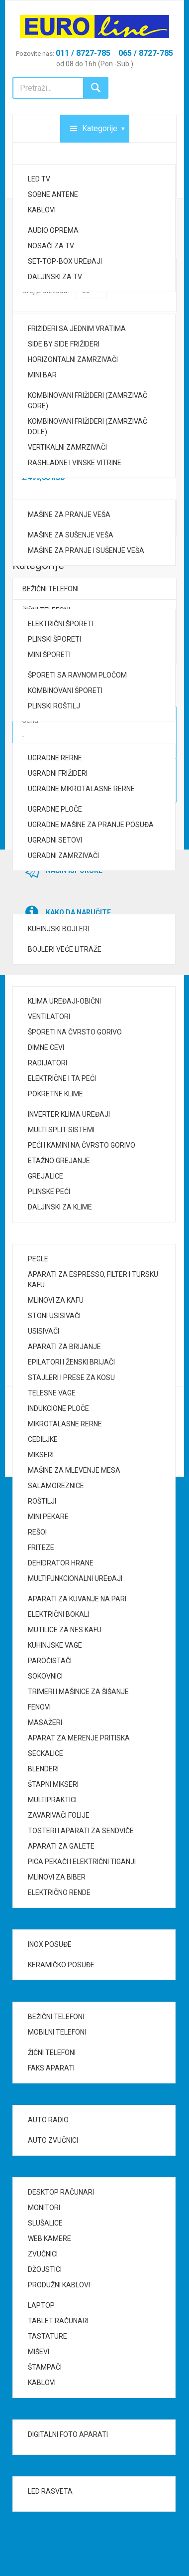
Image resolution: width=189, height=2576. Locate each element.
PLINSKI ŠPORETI (54, 639)
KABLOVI (42, 210)
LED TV (39, 179)
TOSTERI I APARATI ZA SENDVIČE (81, 1831)
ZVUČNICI (43, 2254)
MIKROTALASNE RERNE (65, 1424)
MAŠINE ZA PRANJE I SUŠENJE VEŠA (86, 550)
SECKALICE (45, 1753)
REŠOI (37, 1532)
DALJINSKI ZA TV (55, 277)
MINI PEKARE (48, 1517)
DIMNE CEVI (46, 1047)
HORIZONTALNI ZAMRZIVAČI (73, 359)
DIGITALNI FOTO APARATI (68, 2434)
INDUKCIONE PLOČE (58, 1408)
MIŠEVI (38, 2352)
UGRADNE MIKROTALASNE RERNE (81, 789)
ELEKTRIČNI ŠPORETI (61, 624)
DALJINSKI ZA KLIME (60, 1207)
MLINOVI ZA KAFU (56, 1300)
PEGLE (38, 1259)
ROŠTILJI (42, 1501)
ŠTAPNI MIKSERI (53, 1784)
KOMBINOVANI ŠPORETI (65, 690)
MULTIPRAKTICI (52, 1800)
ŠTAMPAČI (45, 2367)
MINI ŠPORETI (49, 655)
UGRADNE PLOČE (55, 809)
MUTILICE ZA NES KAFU (64, 1630)
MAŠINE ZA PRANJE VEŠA (69, 514)
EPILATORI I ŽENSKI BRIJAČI (71, 1362)
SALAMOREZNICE (56, 1486)
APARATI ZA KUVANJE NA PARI (77, 1599)
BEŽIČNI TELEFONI (56, 2017)
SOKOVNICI (45, 1676)
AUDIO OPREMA (53, 230)
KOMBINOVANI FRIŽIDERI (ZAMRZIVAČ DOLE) (87, 426)
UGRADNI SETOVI (55, 840)
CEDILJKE (43, 1439)
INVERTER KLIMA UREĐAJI (69, 1114)
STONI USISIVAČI (54, 1316)
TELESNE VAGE (52, 1393)
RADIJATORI (47, 1063)
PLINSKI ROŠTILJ (54, 706)
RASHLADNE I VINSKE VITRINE (74, 463)
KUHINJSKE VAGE (55, 1645)
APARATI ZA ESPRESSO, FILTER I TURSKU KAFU (93, 1279)
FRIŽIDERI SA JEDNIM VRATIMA (77, 329)
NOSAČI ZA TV (51, 246)
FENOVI (39, 1707)
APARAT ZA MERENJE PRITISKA (79, 1738)
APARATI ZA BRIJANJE (64, 1347)
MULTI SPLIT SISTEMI (61, 1130)
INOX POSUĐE (50, 1944)
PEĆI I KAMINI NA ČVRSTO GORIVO (81, 1145)
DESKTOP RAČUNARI (61, 2192)
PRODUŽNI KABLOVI (59, 2285)
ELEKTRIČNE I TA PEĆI (62, 1078)
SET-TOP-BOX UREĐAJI (65, 261)
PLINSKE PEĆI (49, 1192)
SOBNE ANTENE (53, 194)
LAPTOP (41, 2305)
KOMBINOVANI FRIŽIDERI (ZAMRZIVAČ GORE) (87, 400)
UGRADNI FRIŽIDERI (58, 773)
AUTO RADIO (48, 2120)
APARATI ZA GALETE (61, 1846)
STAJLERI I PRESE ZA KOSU (71, 1377)
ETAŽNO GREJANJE (59, 1161)
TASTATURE (47, 2336)
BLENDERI (43, 1769)
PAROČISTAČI (50, 1661)
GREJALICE (45, 1176)
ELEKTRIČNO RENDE (59, 1892)
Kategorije (99, 128)
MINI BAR (42, 375)
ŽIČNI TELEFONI (52, 2053)
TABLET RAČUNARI (58, 2321)
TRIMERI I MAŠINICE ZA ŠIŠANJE (78, 1692)
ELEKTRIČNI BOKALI (58, 1614)
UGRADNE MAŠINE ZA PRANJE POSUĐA (91, 825)
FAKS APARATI (51, 2068)
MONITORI (44, 2208)
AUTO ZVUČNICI (53, 2140)
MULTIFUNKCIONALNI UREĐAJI (75, 1578)
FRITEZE (41, 1547)
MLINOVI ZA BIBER (57, 1877)
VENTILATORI (49, 1017)
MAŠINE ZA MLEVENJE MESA (74, 1470)
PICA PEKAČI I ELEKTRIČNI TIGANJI (82, 1862)
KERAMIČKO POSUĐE (61, 1965)
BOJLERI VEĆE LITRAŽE (64, 949)
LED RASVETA (50, 2491)
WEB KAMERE (49, 2238)
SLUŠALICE (45, 2223)
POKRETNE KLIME (55, 1094)
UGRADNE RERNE (55, 758)
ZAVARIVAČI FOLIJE (59, 1815)
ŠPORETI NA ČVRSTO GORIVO (75, 1032)
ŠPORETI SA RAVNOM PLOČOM (77, 675)
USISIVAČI (43, 1331)
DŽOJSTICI (45, 2269)
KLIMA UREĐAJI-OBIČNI (64, 1001)
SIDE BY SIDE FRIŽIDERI (63, 344)
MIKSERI (41, 1455)
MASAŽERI (45, 1722)
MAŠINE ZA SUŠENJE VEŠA (70, 535)
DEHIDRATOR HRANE (61, 1563)
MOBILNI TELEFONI (57, 2032)
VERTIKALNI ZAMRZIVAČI (67, 447)
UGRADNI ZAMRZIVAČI (63, 855)
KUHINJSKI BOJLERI (58, 929)
